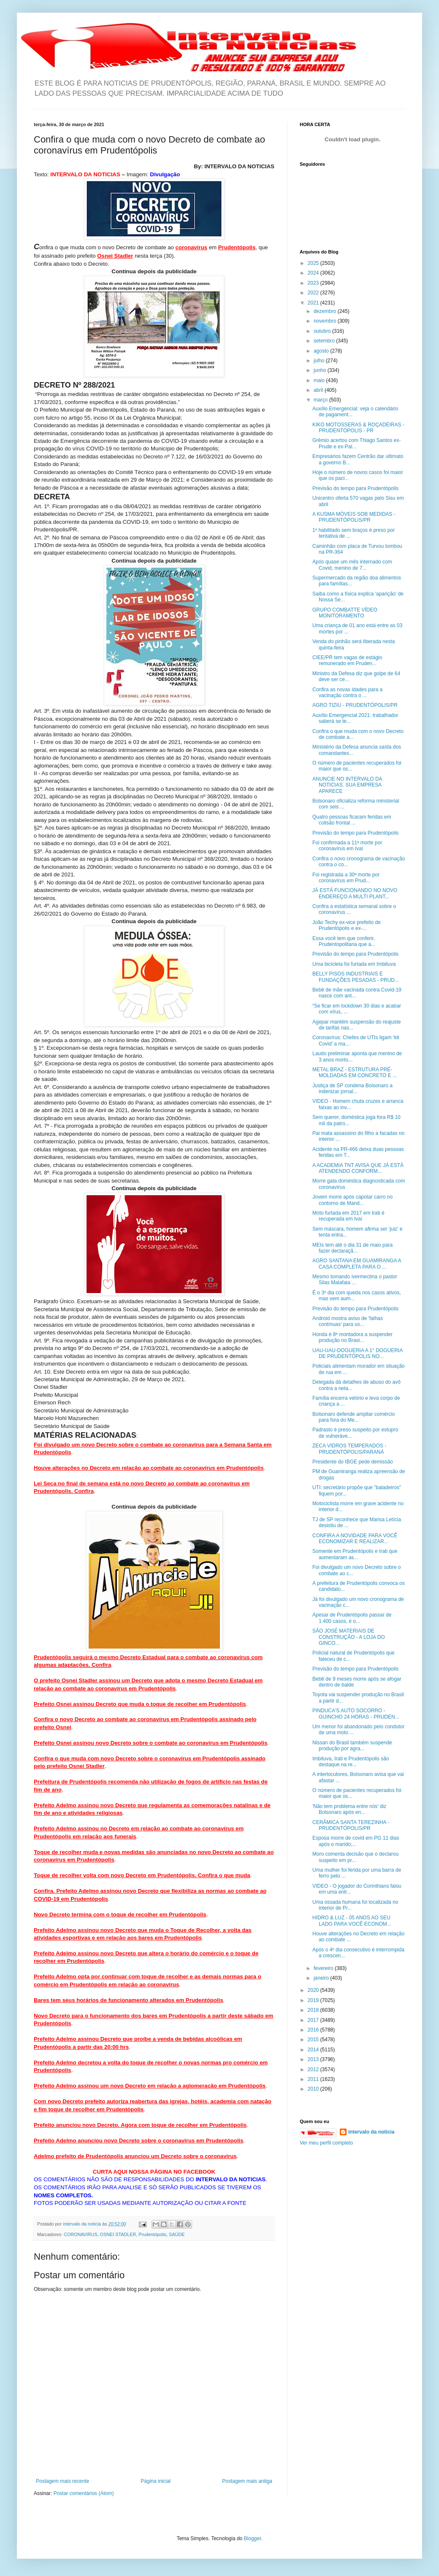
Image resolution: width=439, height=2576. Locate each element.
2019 (314, 2000)
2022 (314, 293)
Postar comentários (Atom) (84, 2493)
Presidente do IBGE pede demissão (352, 1462)
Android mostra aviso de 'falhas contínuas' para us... (347, 1321)
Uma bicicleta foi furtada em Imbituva (354, 964)
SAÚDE (176, 2234)
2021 (314, 303)
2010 (314, 2089)
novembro (326, 321)
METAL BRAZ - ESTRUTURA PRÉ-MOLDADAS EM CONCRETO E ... (354, 1072)
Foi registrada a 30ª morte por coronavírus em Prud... (345, 878)
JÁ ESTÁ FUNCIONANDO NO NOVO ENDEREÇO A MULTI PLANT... (354, 893)
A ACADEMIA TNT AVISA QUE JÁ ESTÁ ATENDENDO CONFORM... (358, 1168)
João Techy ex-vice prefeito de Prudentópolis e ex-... (346, 925)
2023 (314, 283)
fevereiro (324, 1968)
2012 (314, 2069)
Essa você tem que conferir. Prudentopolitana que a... (343, 941)
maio (320, 380)
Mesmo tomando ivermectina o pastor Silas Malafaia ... (354, 1279)
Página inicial (156, 2481)
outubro (323, 331)
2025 (314, 263)
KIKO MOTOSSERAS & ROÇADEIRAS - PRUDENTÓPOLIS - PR (358, 428)
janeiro (322, 1978)
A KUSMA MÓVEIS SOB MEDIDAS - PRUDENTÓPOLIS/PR (354, 517)
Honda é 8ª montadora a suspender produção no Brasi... (352, 1337)
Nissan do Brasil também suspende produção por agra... (352, 1745)
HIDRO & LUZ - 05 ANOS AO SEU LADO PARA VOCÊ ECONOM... (351, 1921)
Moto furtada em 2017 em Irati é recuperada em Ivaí (348, 1216)
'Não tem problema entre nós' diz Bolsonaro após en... (349, 1809)
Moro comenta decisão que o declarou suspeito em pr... (355, 1857)
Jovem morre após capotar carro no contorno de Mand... (352, 1200)
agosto (322, 351)
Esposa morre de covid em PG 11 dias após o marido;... (355, 1841)
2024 (314, 273)
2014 (314, 2050)
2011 (314, 2079)
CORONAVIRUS (81, 2234)
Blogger (252, 2538)
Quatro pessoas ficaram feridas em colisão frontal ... (351, 820)
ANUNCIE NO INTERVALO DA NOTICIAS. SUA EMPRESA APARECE (347, 785)
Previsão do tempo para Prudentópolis (355, 488)
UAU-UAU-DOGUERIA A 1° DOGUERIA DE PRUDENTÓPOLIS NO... (357, 1353)
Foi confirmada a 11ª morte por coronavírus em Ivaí (347, 845)
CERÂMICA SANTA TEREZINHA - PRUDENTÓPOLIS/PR (350, 1825)
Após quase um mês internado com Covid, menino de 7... (352, 565)
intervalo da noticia (82, 2223)
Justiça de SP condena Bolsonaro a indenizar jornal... (352, 1088)
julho (320, 361)
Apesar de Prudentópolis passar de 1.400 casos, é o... (351, 1618)
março (321, 400)
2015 (314, 2039)
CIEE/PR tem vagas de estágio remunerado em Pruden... (347, 660)
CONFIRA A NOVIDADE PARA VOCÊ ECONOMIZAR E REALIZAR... (354, 1538)
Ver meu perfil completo (326, 2143)
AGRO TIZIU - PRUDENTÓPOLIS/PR (355, 705)
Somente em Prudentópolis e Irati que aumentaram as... (354, 1554)
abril (319, 390)
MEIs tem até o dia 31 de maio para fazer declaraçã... (352, 1248)
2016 (314, 2030)
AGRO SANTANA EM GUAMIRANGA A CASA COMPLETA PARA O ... (356, 1263)
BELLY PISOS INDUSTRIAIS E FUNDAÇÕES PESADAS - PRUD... (355, 977)
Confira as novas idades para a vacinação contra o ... (347, 692)
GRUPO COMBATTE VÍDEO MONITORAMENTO (344, 613)
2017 (314, 2020)
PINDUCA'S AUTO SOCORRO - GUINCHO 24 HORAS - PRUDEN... (355, 1713)
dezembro (326, 311)
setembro (325, 341)
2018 (314, 2010)
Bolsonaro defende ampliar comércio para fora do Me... (353, 1417)
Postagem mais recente (62, 2481)
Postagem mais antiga (247, 2481)
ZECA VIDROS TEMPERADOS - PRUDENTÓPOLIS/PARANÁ (349, 1449)
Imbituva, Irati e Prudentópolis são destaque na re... (350, 1762)
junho (321, 370)
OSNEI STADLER (118, 2234)
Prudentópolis (152, 2234)
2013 (314, 2059)
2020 (314, 1990)
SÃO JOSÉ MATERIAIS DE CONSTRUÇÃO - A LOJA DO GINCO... (348, 1637)
